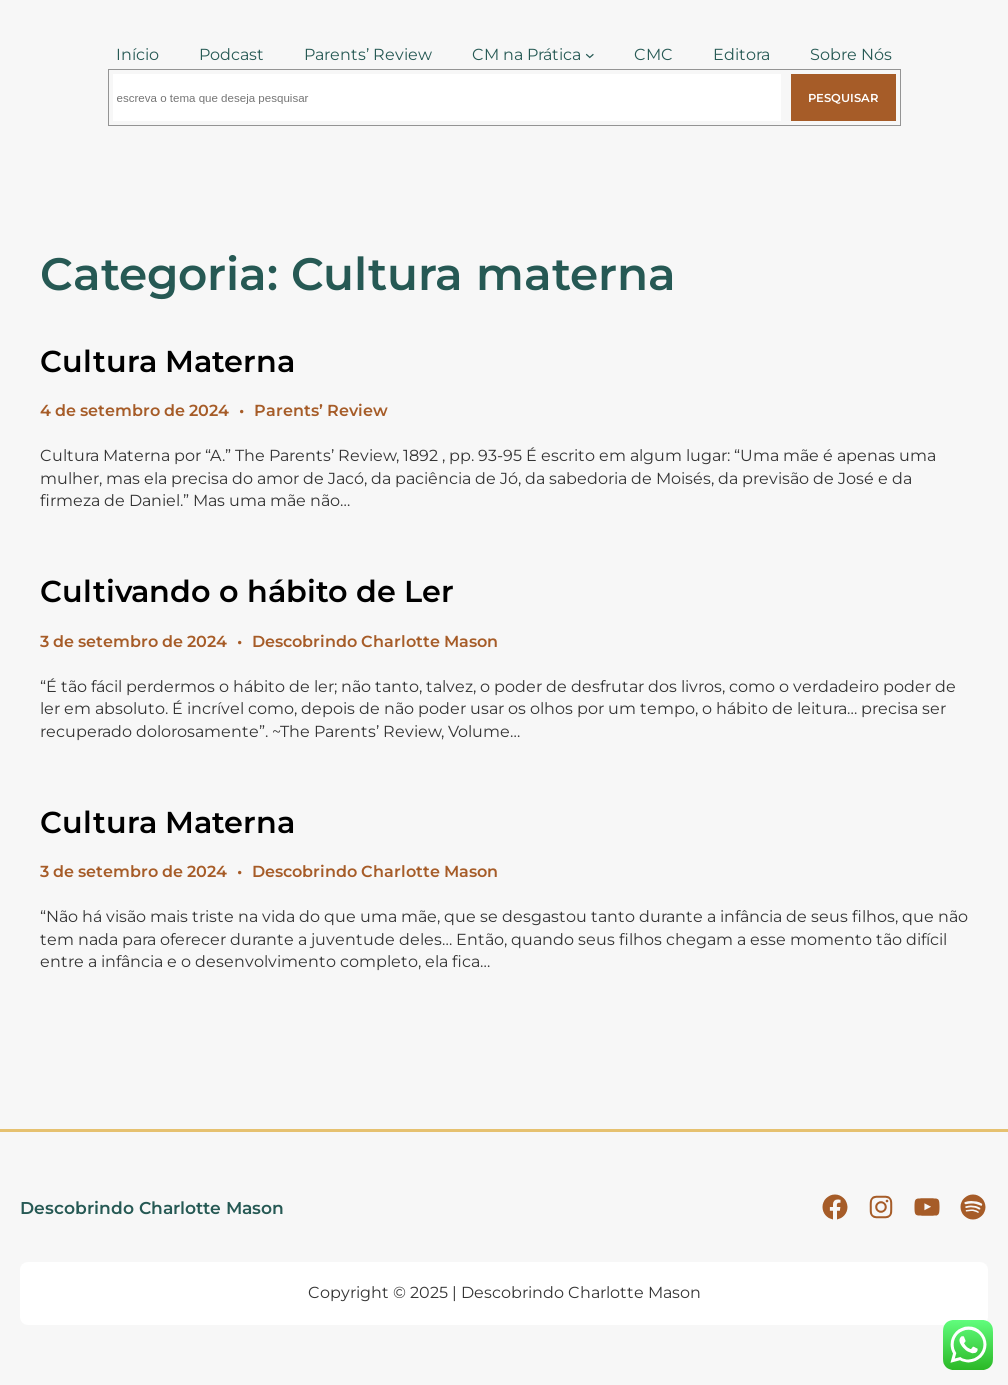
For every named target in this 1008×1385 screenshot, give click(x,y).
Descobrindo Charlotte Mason (152, 1207)
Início (137, 54)
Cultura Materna (167, 361)
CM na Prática (526, 54)
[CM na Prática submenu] (590, 55)
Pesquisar (843, 98)
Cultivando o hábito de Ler (247, 591)
